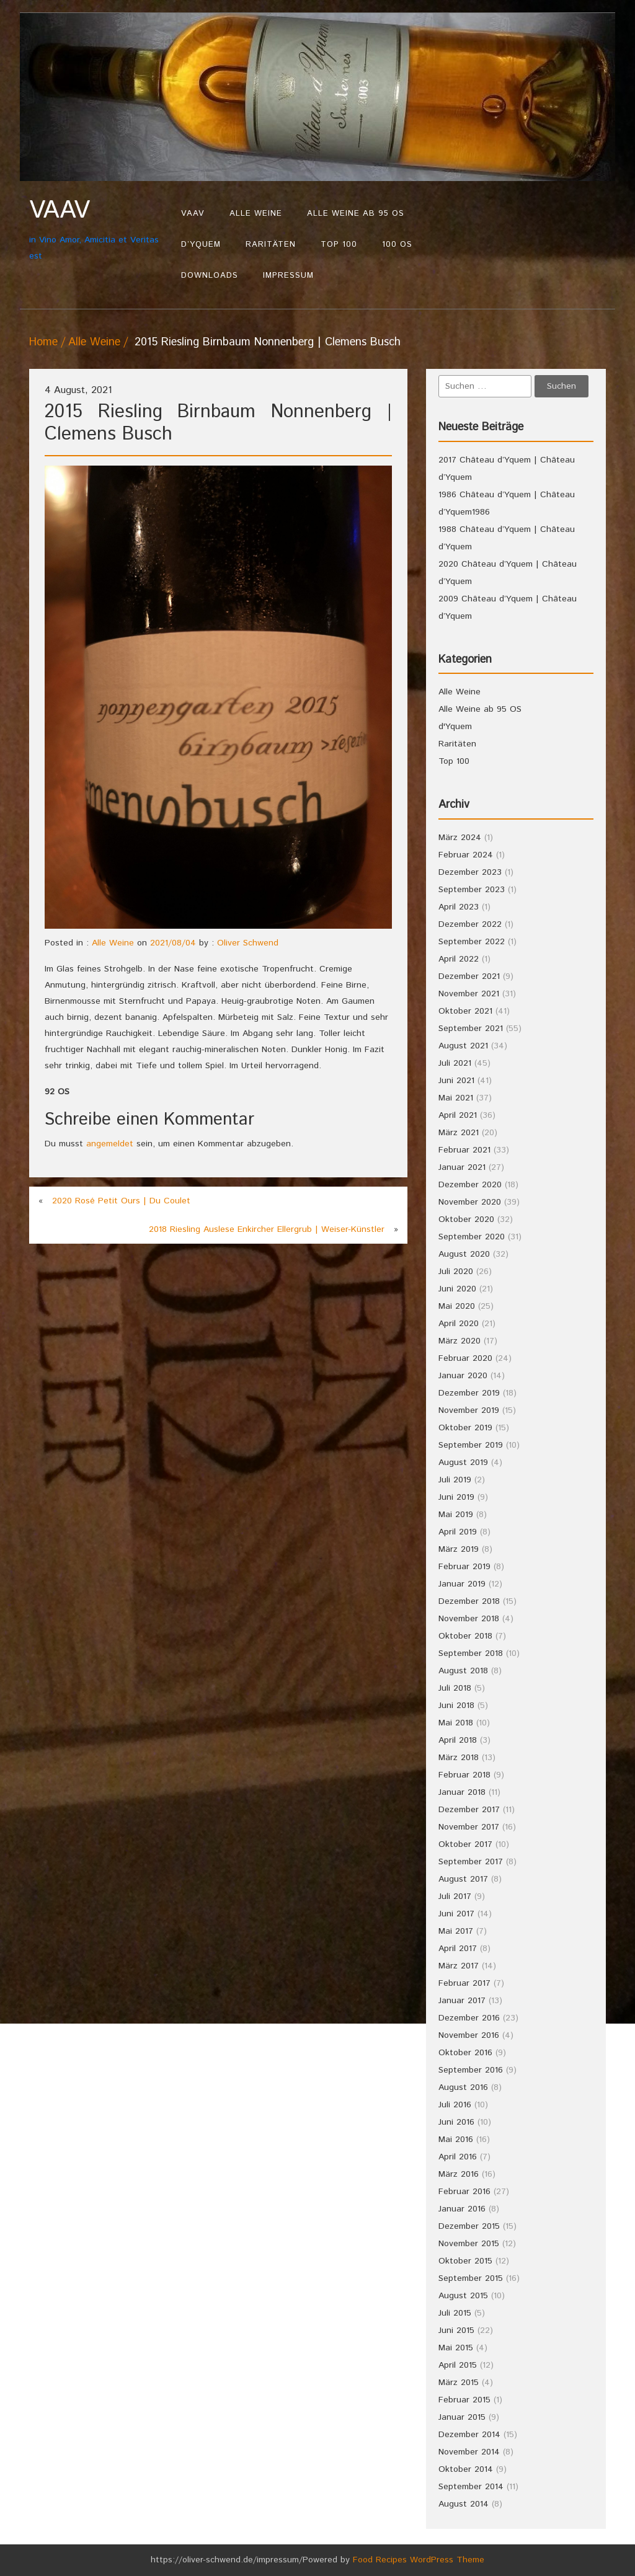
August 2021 (463, 1046)
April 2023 (458, 907)
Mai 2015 (455, 2348)
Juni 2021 (456, 1080)
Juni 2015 (456, 2330)
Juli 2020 (455, 1271)
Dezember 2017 (469, 1810)
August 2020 (464, 1254)
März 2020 (459, 1341)
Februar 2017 (464, 1983)
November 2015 (468, 2243)
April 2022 (458, 959)
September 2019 (470, 1445)
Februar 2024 (465, 855)
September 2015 (470, 2278)
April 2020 (458, 1323)
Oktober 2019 (465, 1428)
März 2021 (458, 1132)
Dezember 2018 (469, 1601)
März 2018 (458, 1757)
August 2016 (463, 2087)
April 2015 (457, 2365)
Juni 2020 (457, 1289)
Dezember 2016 (469, 2018)
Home (43, 342)
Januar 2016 (462, 2209)
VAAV (193, 213)
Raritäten (271, 244)
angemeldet (109, 1144)
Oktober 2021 (465, 1011)
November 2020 (469, 1202)
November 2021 (468, 994)
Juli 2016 (454, 2105)
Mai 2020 (456, 1306)
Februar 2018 (464, 1775)
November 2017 (468, 1827)
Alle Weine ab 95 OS (355, 213)
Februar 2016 (464, 2191)
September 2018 (470, 1653)
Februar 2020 (465, 1358)
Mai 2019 (455, 1514)
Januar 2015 (462, 2417)
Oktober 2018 (465, 1636)
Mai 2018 (455, 1723)
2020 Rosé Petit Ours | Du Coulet (121, 1201)
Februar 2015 (464, 2400)
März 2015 (458, 2382)
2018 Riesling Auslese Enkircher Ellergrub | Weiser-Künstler (266, 1229)
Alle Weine (255, 213)
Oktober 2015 (465, 2261)
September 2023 (471, 889)
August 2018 (463, 1671)
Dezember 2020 (470, 1185)
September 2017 (470, 1862)
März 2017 (458, 1966)
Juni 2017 (456, 1914)
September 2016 (470, 2070)
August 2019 (463, 1462)
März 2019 (458, 1549)
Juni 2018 (456, 1705)
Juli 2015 (454, 2313)
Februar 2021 (464, 1150)
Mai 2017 (455, 1931)
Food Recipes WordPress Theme (418, 2560)
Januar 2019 (462, 1584)
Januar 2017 (462, 2000)
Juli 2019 (454, 1480)
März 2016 (458, 2174)
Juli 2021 (454, 1063)
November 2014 (469, 2452)
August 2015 (463, 2296)
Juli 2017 (454, 1896)
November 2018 (468, 1619)
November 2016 (468, 2035)
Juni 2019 (456, 1497)
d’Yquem (201, 244)
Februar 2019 (464, 1566)
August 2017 (463, 1879)
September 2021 (470, 1028)
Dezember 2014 (469, 2434)
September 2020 (471, 1237)
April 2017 (457, 1948)
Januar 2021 (462, 1167)
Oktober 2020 (466, 1219)
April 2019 (457, 1532)
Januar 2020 (462, 1376)
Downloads (209, 275)
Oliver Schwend (247, 943)
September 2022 (471, 942)
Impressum (288, 275)
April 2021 (457, 1115)
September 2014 (471, 2487)
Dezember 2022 (470, 924)
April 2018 (457, 1740)
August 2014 (463, 2504)
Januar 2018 (462, 1792)
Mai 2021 (455, 1098)
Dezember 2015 (469, 2226)
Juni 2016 (456, 2122)
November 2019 (468, 1410)
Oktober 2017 (465, 1844)
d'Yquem (455, 726)
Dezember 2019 (469, 1393)
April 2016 (457, 2157)
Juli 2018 (454, 1688)
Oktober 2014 (465, 2469)
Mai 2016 (455, 2139)
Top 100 (339, 244)
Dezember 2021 (469, 976)
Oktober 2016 (465, 2053)
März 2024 (459, 837)
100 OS (397, 244)
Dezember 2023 (470, 872)
